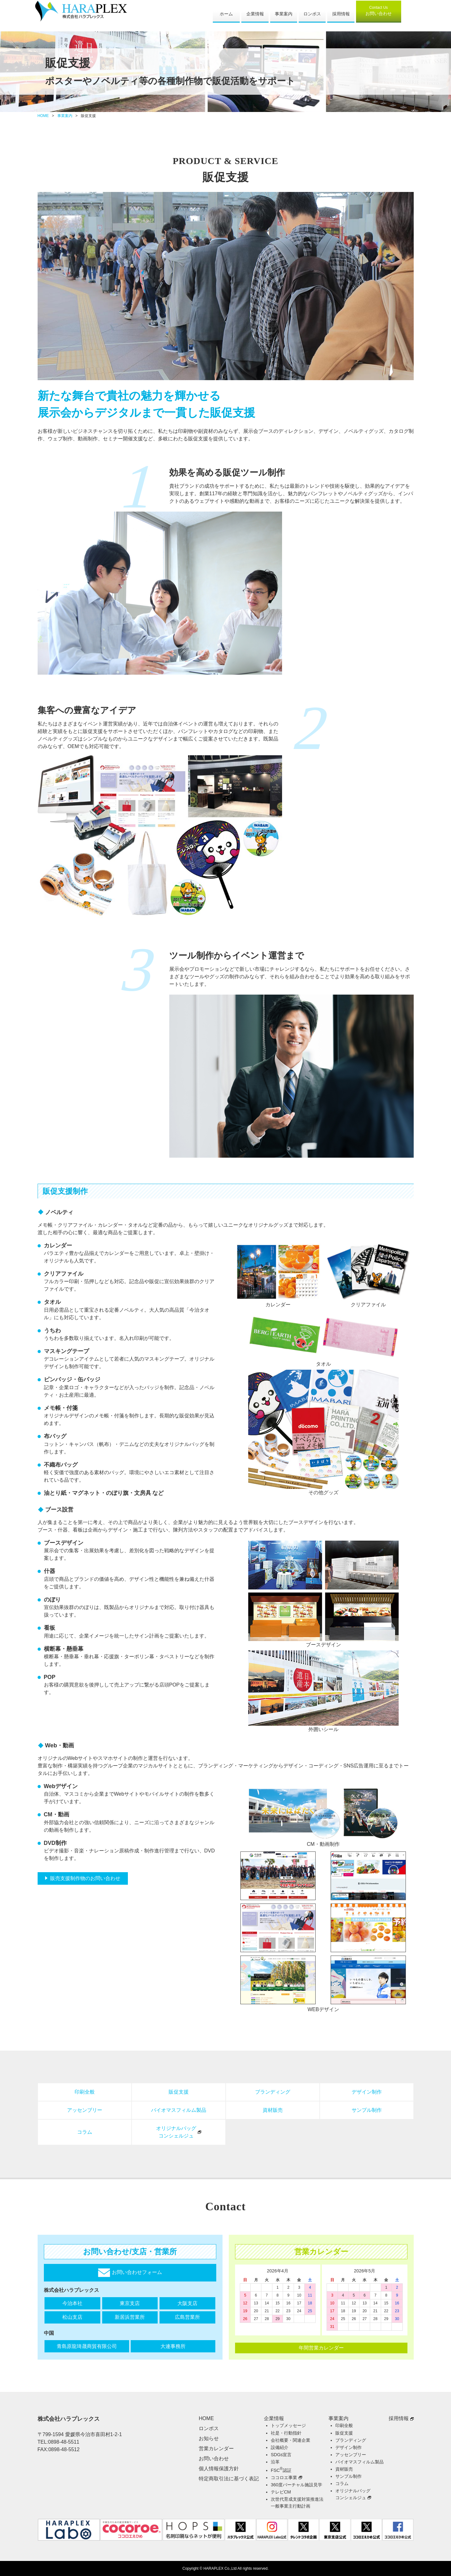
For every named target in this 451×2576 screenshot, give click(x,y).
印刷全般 (85, 2092)
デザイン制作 (367, 2092)
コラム (84, 2132)
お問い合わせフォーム (130, 2272)
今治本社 (72, 2303)
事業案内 (283, 13)
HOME (43, 116)
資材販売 (273, 2110)
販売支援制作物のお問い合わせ (85, 1878)
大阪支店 (187, 2303)
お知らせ (209, 2438)
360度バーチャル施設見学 (296, 2484)
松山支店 (72, 2317)
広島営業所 (187, 2317)
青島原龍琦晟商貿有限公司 (87, 2346)
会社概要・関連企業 (290, 2440)
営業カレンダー (216, 2448)
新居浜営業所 (130, 2317)
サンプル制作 (367, 2110)
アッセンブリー (84, 2110)
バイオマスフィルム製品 (178, 2110)
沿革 (275, 2461)
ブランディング (272, 2092)
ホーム (226, 13)
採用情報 (341, 13)
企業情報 (255, 13)
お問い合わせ (378, 10)
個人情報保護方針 (219, 2468)
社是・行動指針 (286, 2432)
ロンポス (312, 13)
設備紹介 (279, 2447)
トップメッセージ (288, 2425)
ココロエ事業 (284, 2477)
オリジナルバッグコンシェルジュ (176, 2132)
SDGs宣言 (281, 2454)
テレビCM (281, 2491)
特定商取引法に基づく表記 (229, 2478)
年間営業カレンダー (321, 2347)
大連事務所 (173, 2346)
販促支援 (179, 2092)
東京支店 (130, 2303)
